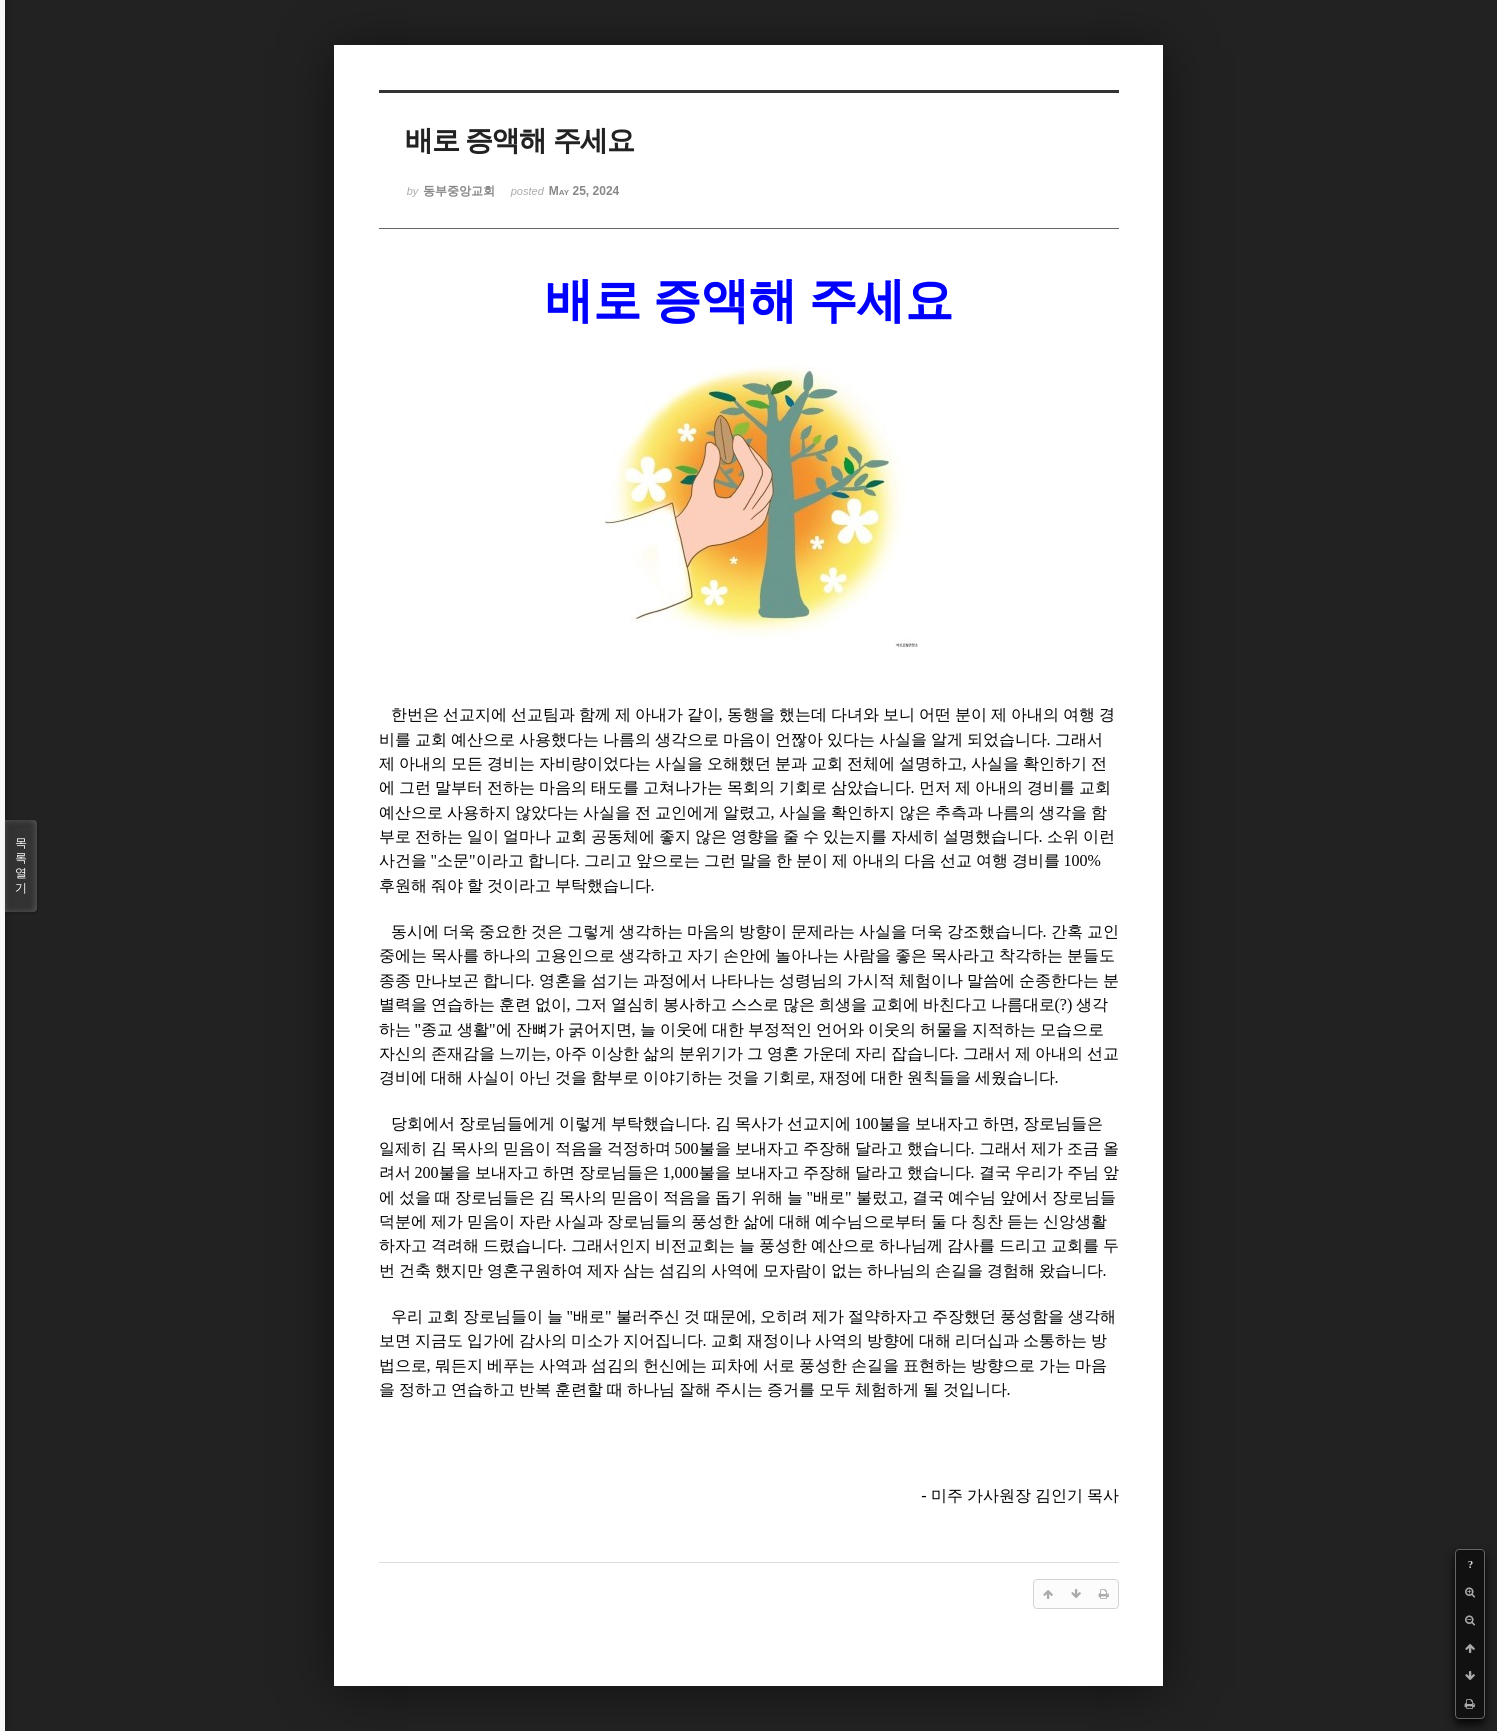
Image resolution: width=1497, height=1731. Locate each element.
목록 (21, 866)
